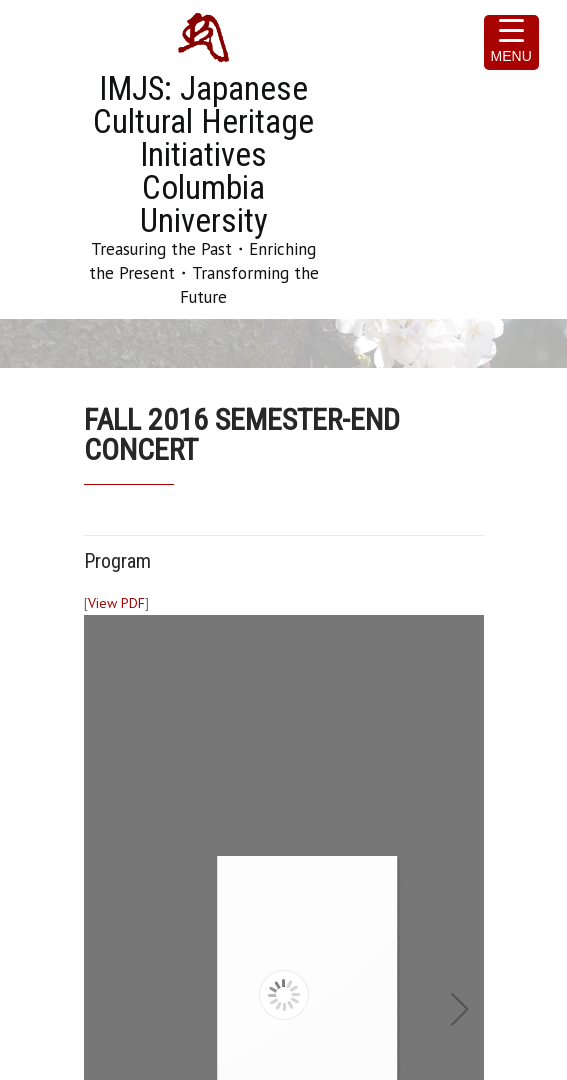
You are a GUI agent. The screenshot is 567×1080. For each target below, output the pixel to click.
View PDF (116, 603)
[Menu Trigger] (511, 42)
